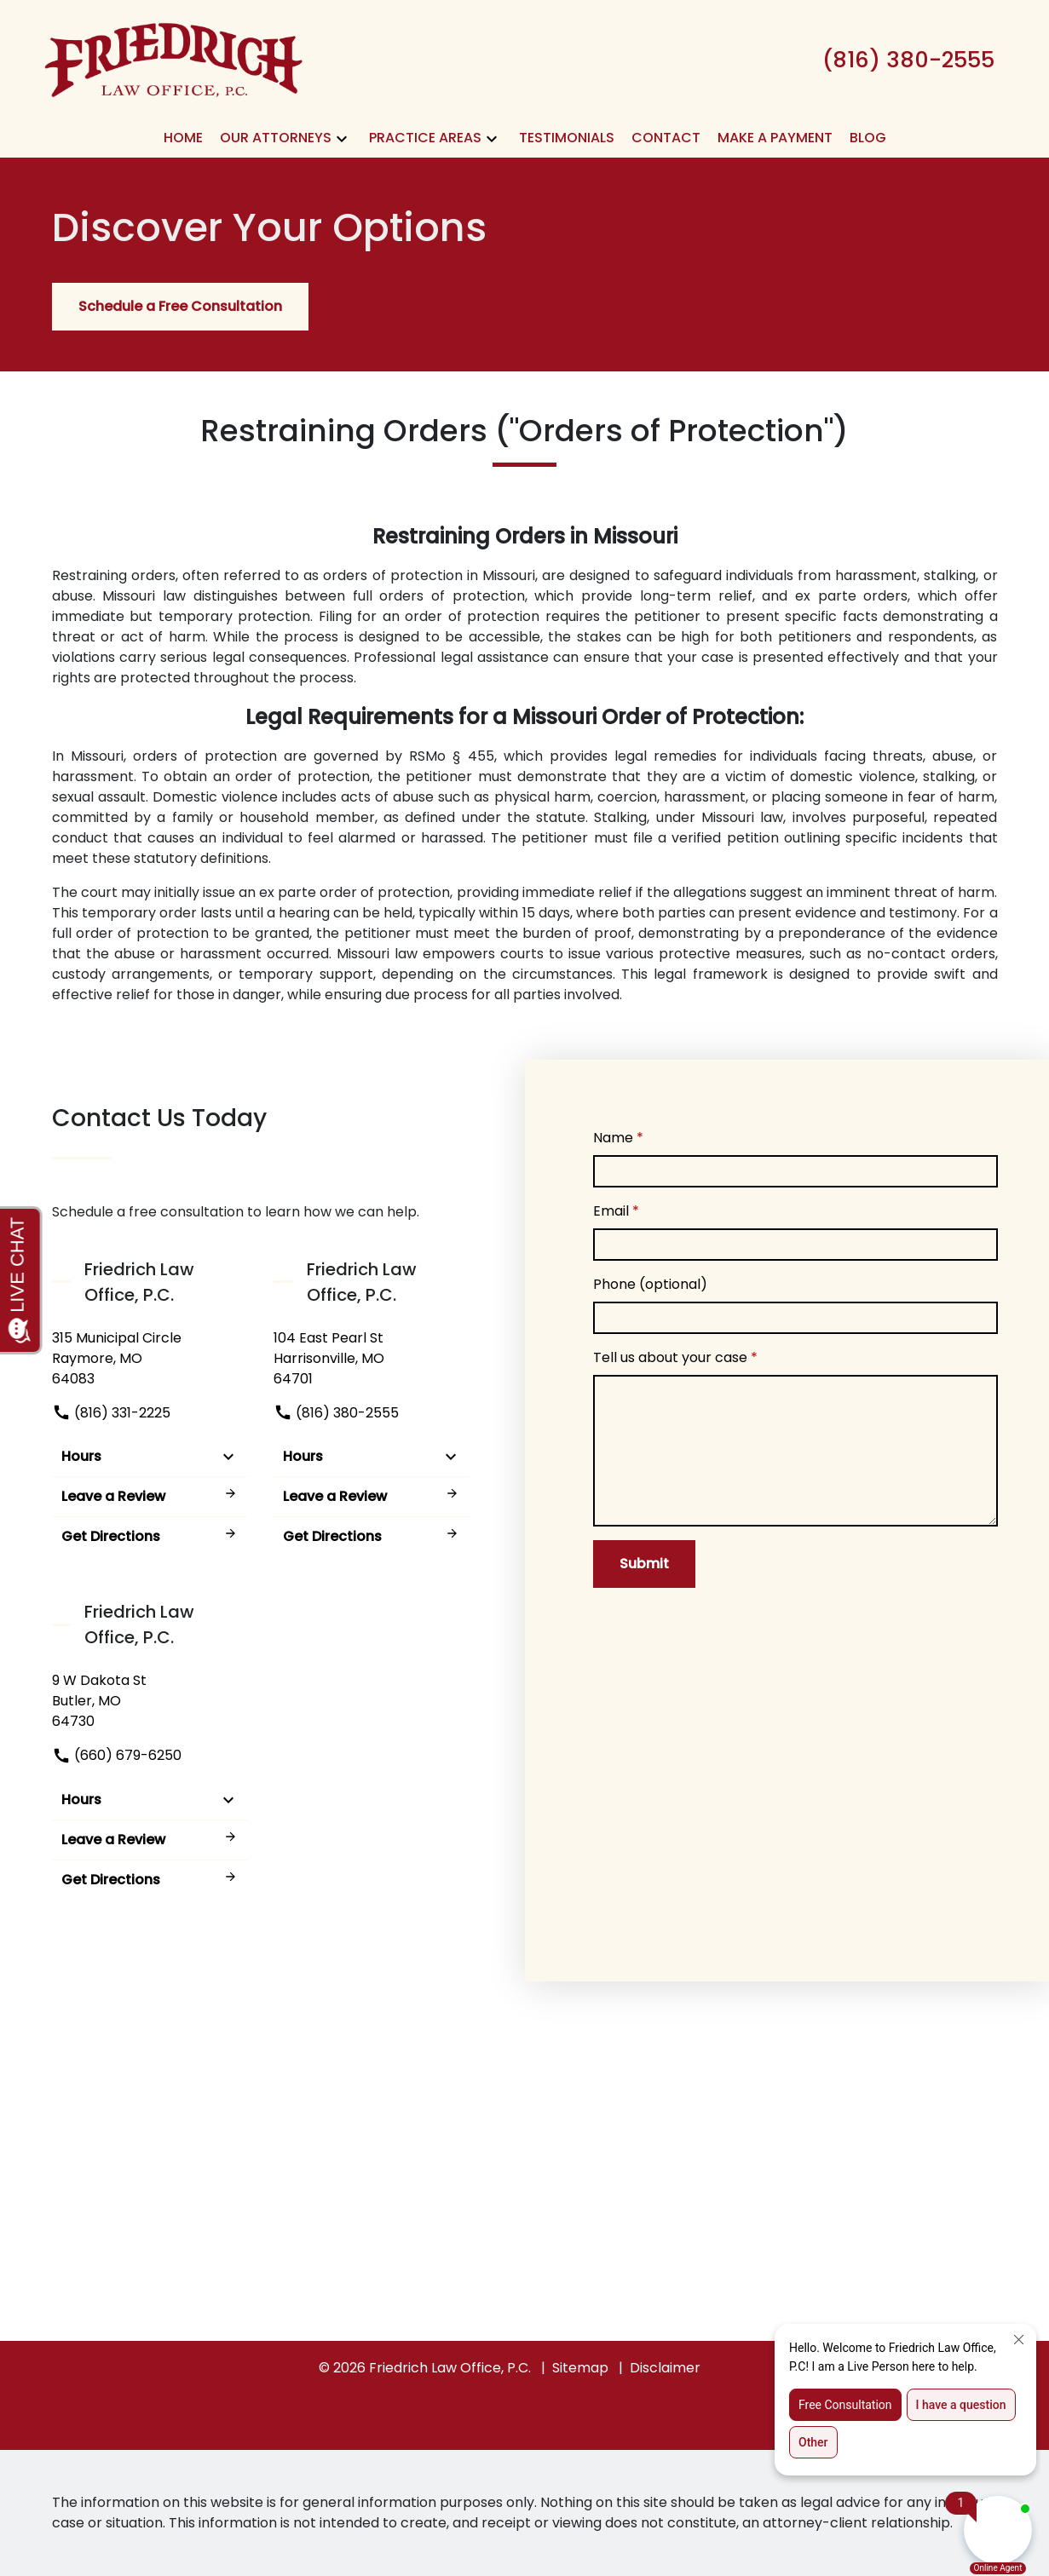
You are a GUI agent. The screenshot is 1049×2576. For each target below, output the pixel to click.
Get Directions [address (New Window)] (150, 1536)
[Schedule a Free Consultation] (180, 307)
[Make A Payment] (775, 138)
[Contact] (665, 138)
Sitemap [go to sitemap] (580, 2368)
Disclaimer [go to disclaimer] (665, 2368)
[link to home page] (173, 58)
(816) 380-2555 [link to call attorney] (336, 1413)
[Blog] (868, 138)
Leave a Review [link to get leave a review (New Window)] (150, 1496)
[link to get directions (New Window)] (150, 1358)
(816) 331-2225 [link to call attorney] (111, 1413)
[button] (341, 138)
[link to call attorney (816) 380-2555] (908, 59)
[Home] (183, 138)
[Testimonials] (566, 138)
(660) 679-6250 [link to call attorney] (117, 1755)
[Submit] (644, 1564)
